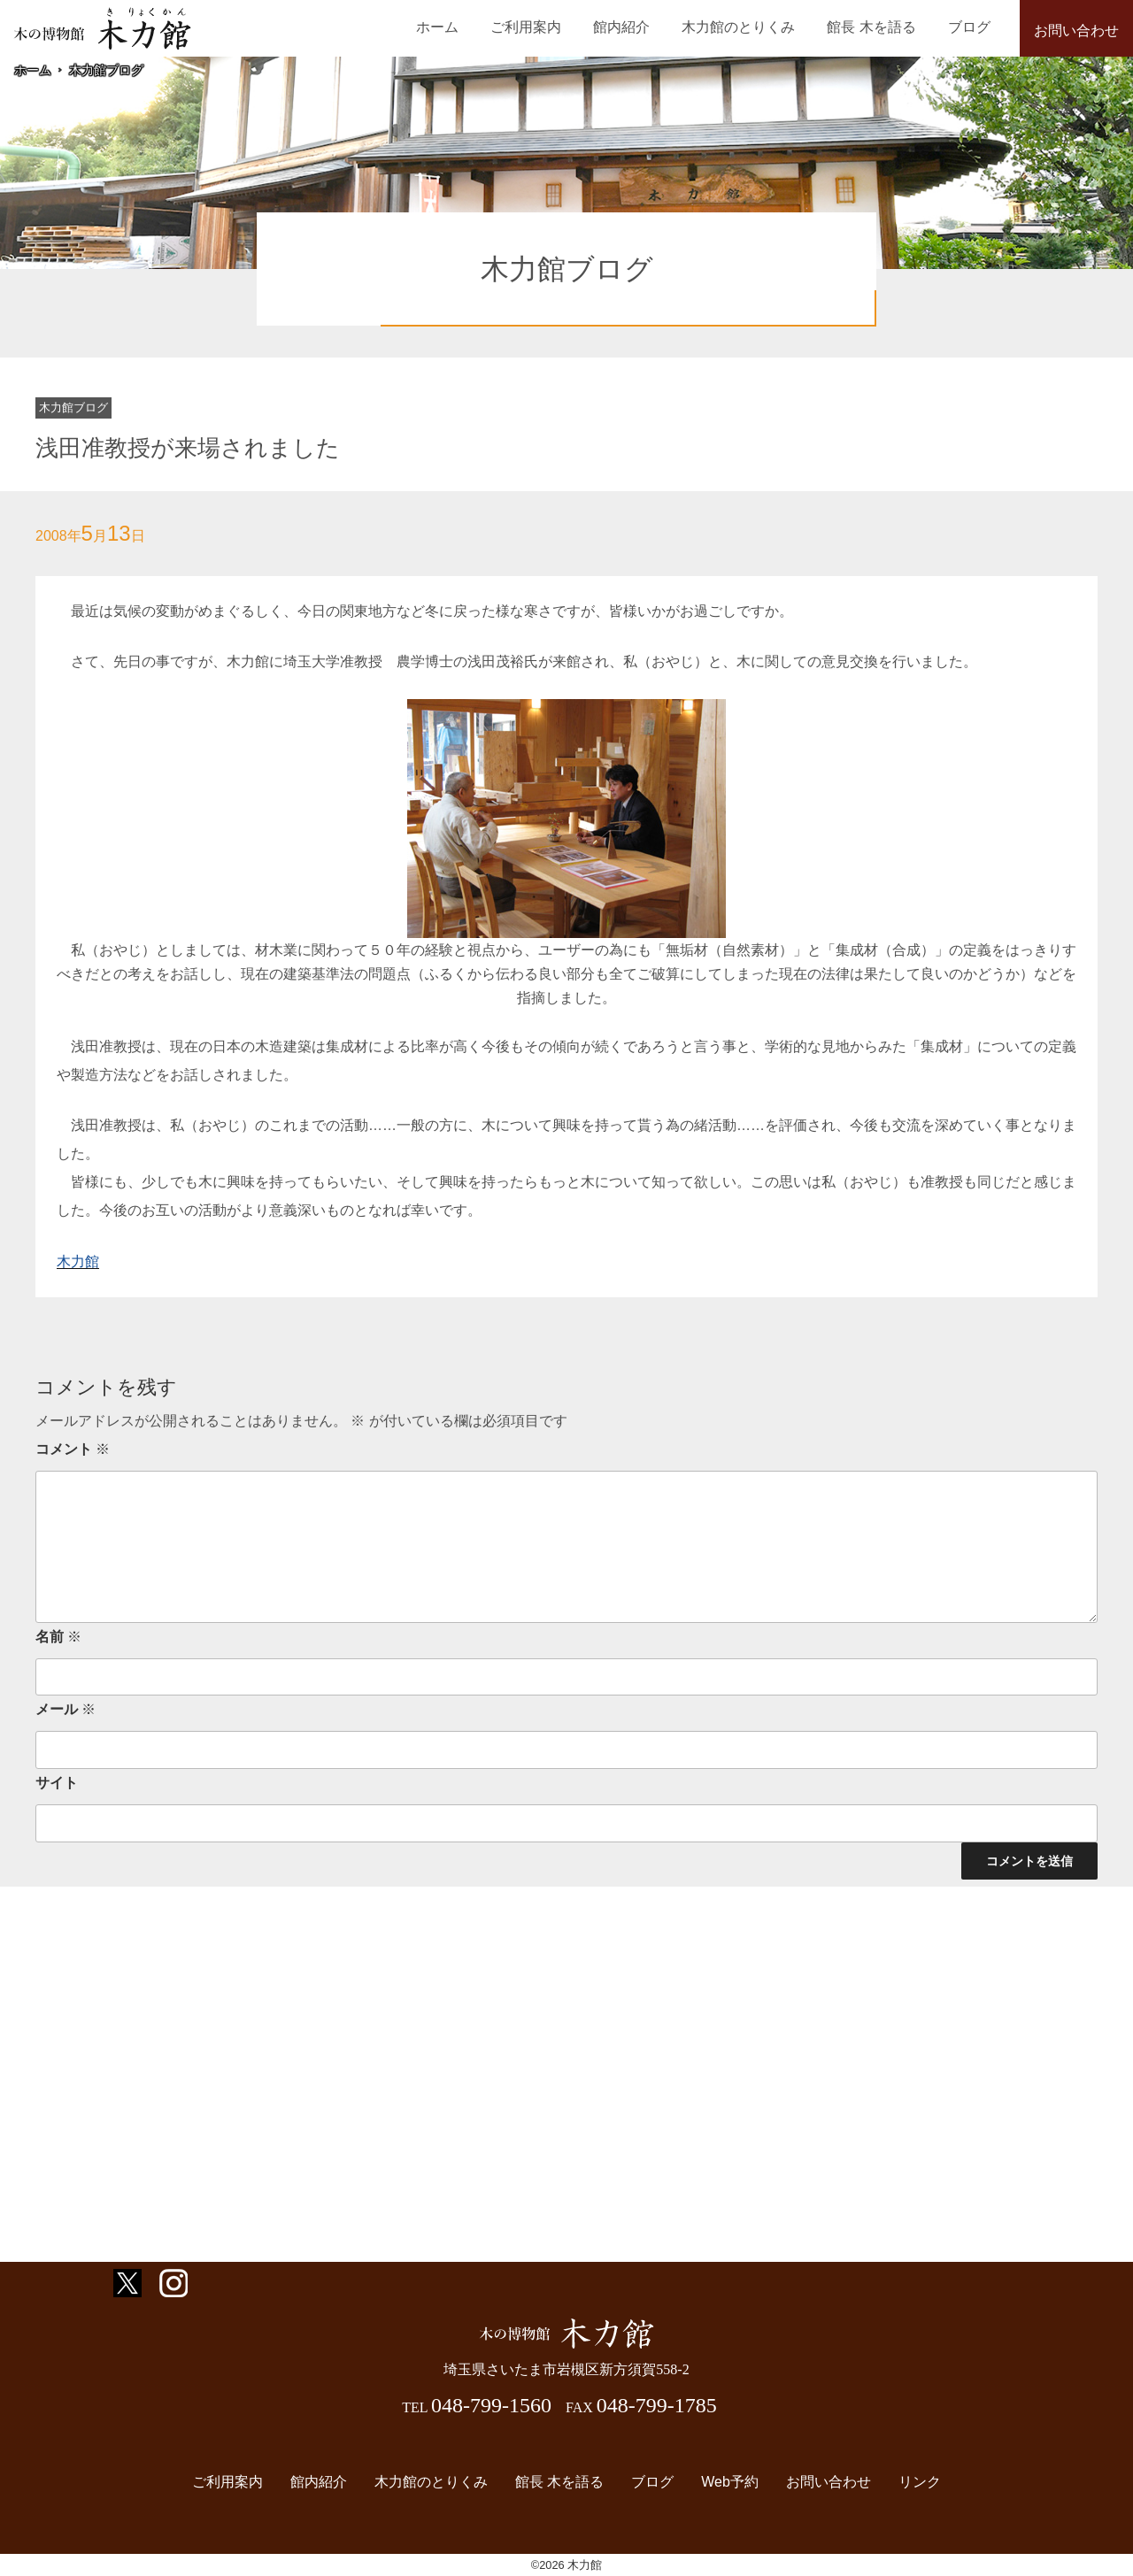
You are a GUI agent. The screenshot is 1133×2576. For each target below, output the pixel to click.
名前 (58, 1636)
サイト (56, 1782)
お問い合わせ (1076, 30)
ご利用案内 (580, 27)
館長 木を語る (889, 27)
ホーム (504, 27)
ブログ (975, 27)
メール (65, 1709)
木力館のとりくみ (769, 27)
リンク (898, 2482)
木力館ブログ (106, 70)
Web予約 (721, 2482)
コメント (72, 1449)
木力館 (78, 1261)
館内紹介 (664, 27)
